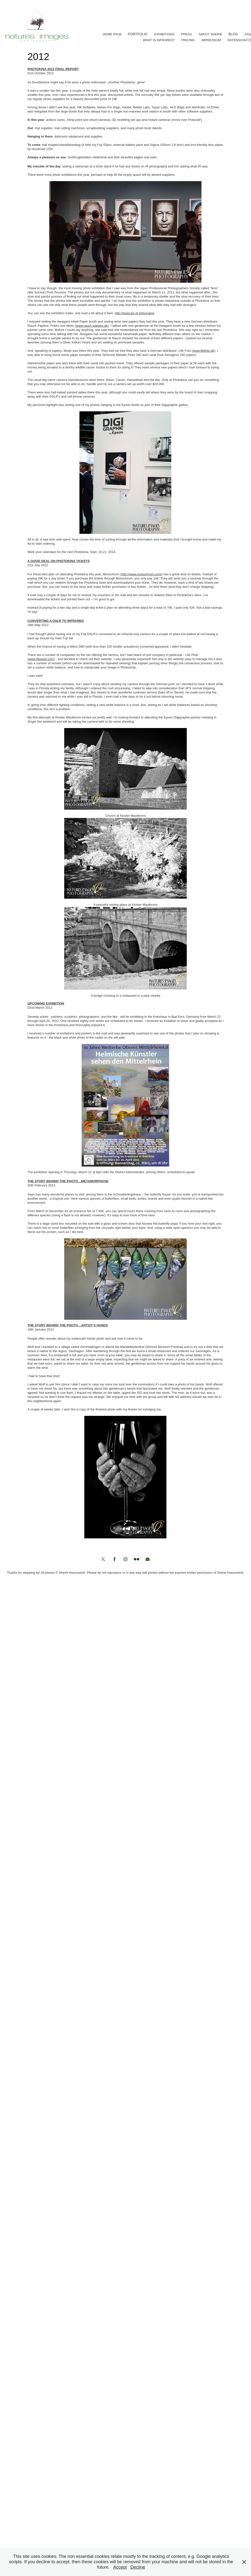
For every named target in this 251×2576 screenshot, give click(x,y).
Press (186, 34)
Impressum (211, 40)
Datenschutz (239, 40)
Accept (120, 2567)
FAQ (248, 34)
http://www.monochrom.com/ (141, 574)
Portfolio (138, 34)
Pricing (188, 40)
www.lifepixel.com (41, 659)
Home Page (112, 34)
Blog (233, 34)
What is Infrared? (159, 40)
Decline (137, 2567)
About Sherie (211, 34)
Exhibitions (164, 34)
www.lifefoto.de (203, 350)
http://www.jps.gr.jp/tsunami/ (134, 313)
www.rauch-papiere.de (92, 325)
